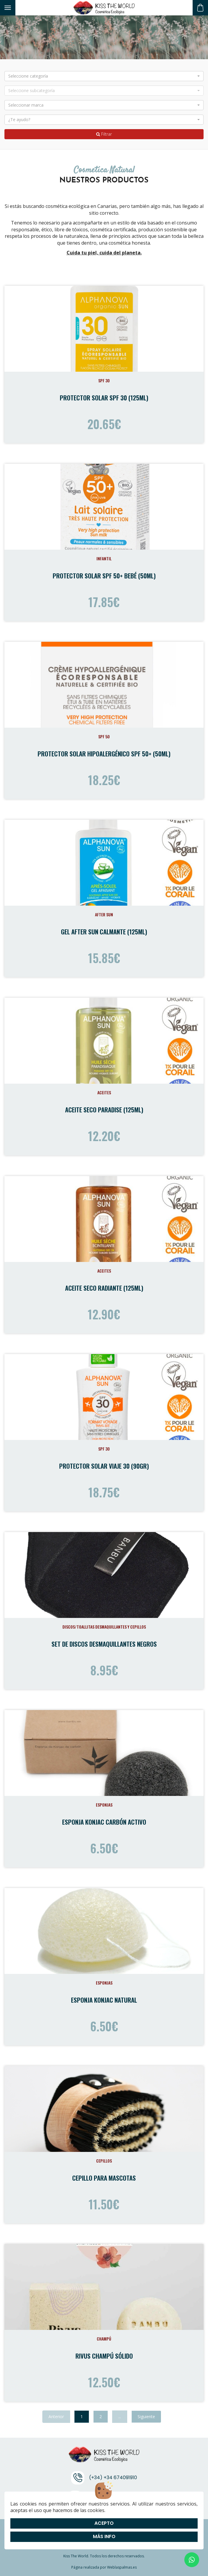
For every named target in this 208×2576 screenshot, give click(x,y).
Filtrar (104, 134)
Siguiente (146, 2416)
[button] (104, 76)
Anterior (56, 2416)
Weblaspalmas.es (122, 2567)
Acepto (104, 2523)
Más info (104, 2536)
